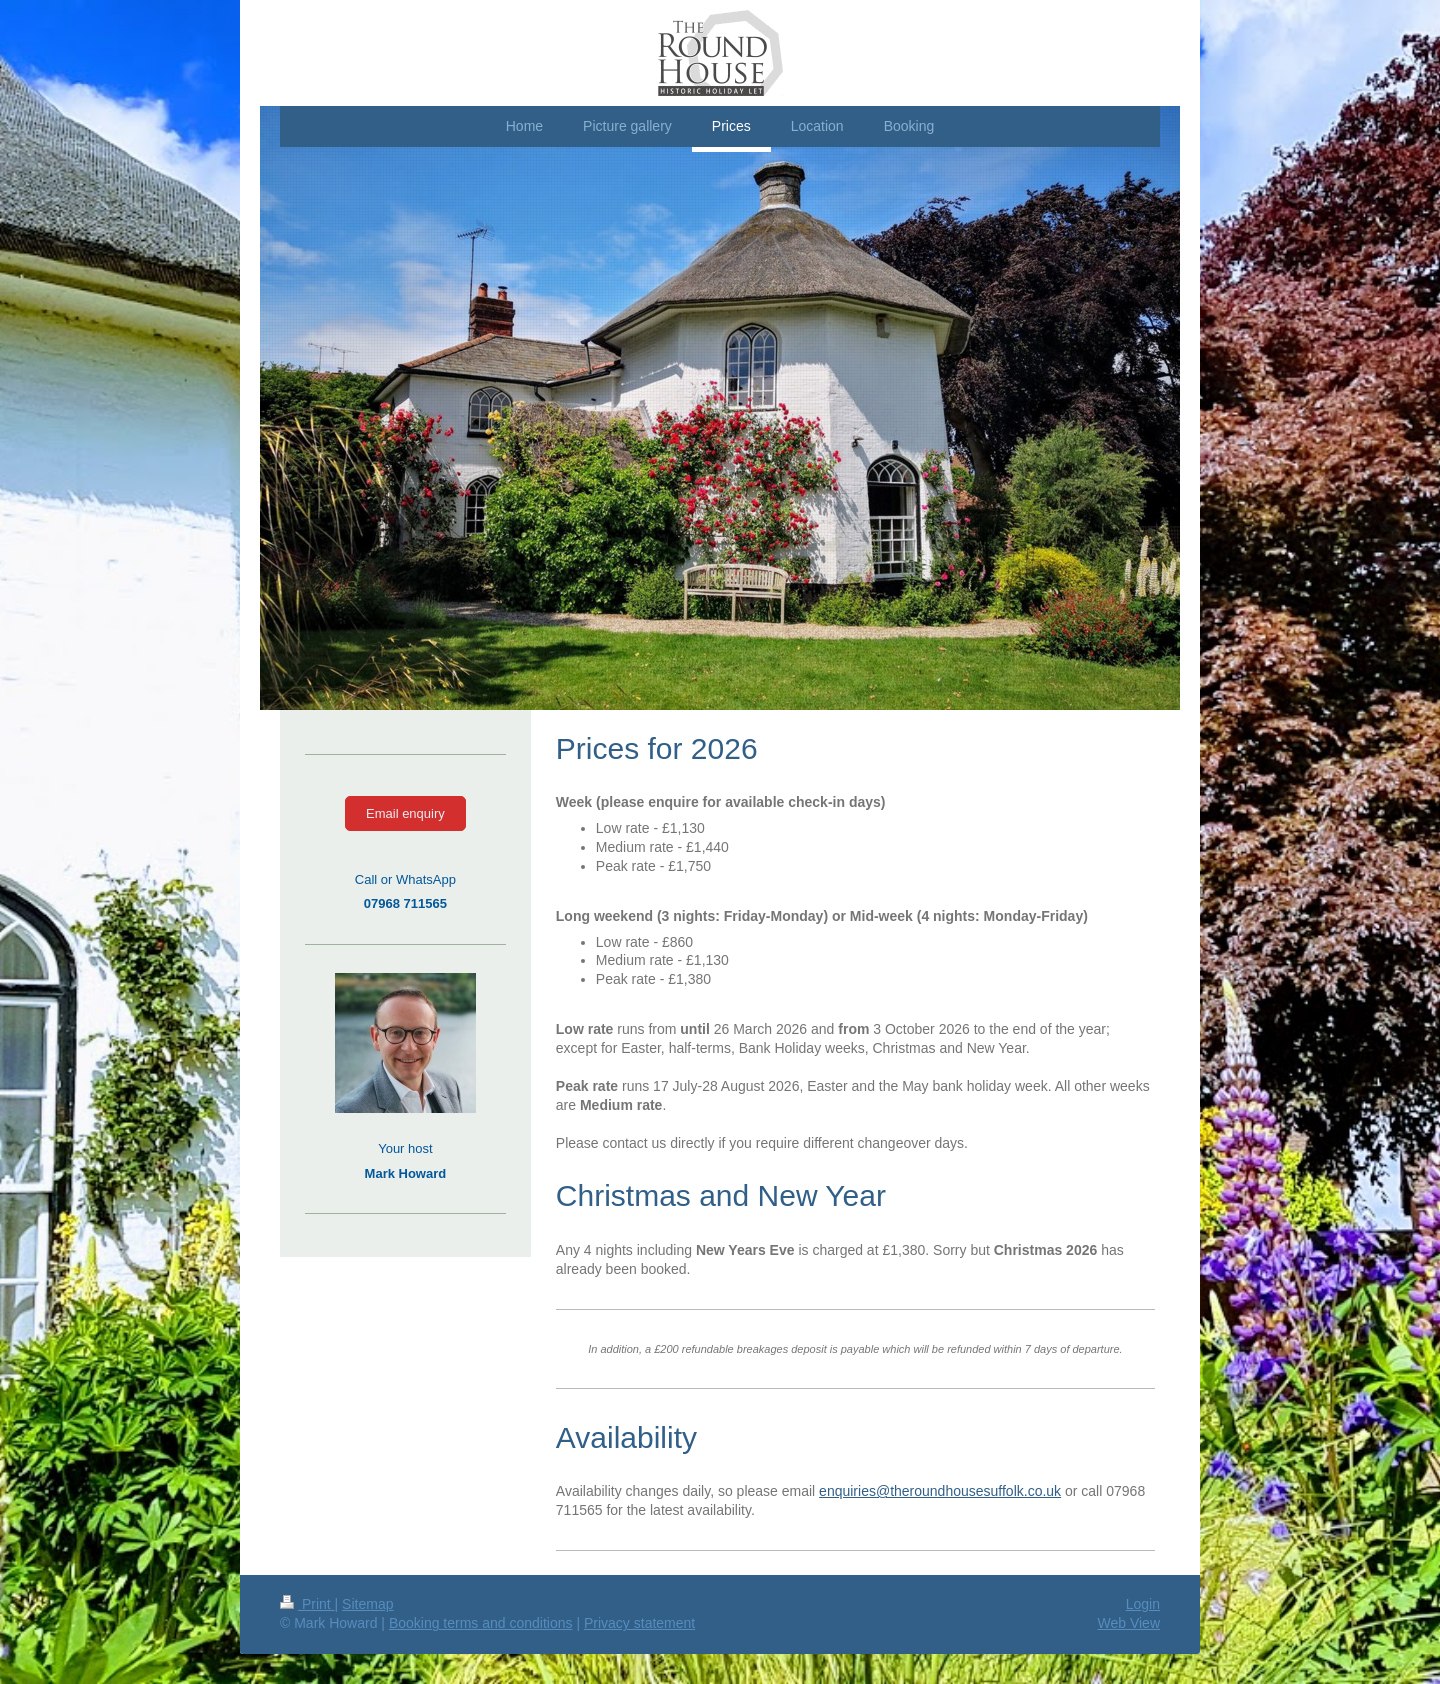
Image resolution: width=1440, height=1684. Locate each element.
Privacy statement (639, 1623)
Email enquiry (405, 813)
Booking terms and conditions (481, 1623)
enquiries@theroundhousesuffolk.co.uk (940, 1491)
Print (307, 1604)
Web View (1128, 1623)
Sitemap (367, 1604)
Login (1143, 1604)
